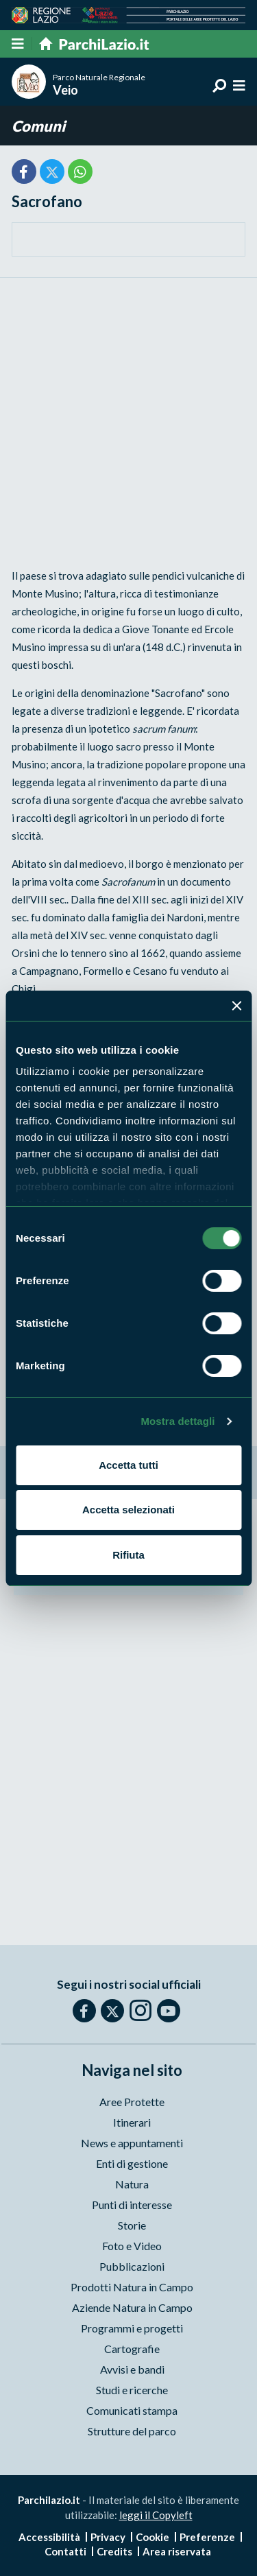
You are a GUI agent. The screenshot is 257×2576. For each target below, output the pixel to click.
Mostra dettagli (177, 1421)
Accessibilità (49, 2537)
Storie (132, 2225)
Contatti (65, 2551)
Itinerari (132, 2122)
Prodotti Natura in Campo (132, 2286)
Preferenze (207, 2537)
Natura (132, 2183)
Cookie (152, 2537)
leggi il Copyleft (156, 2515)
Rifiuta (128, 1555)
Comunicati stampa (132, 2410)
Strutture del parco (132, 2430)
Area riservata (177, 2551)
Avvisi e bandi (132, 2369)
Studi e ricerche (132, 2389)
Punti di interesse (132, 2204)
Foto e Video (132, 2245)
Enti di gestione (132, 2163)
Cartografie (132, 2348)
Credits (114, 2551)
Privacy (107, 2537)
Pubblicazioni (131, 2266)
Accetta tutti (128, 1465)
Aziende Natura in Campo (132, 2307)
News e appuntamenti (132, 2142)
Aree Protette (131, 2101)
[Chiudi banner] (236, 1006)
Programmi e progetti (132, 2328)
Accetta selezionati (128, 1509)
